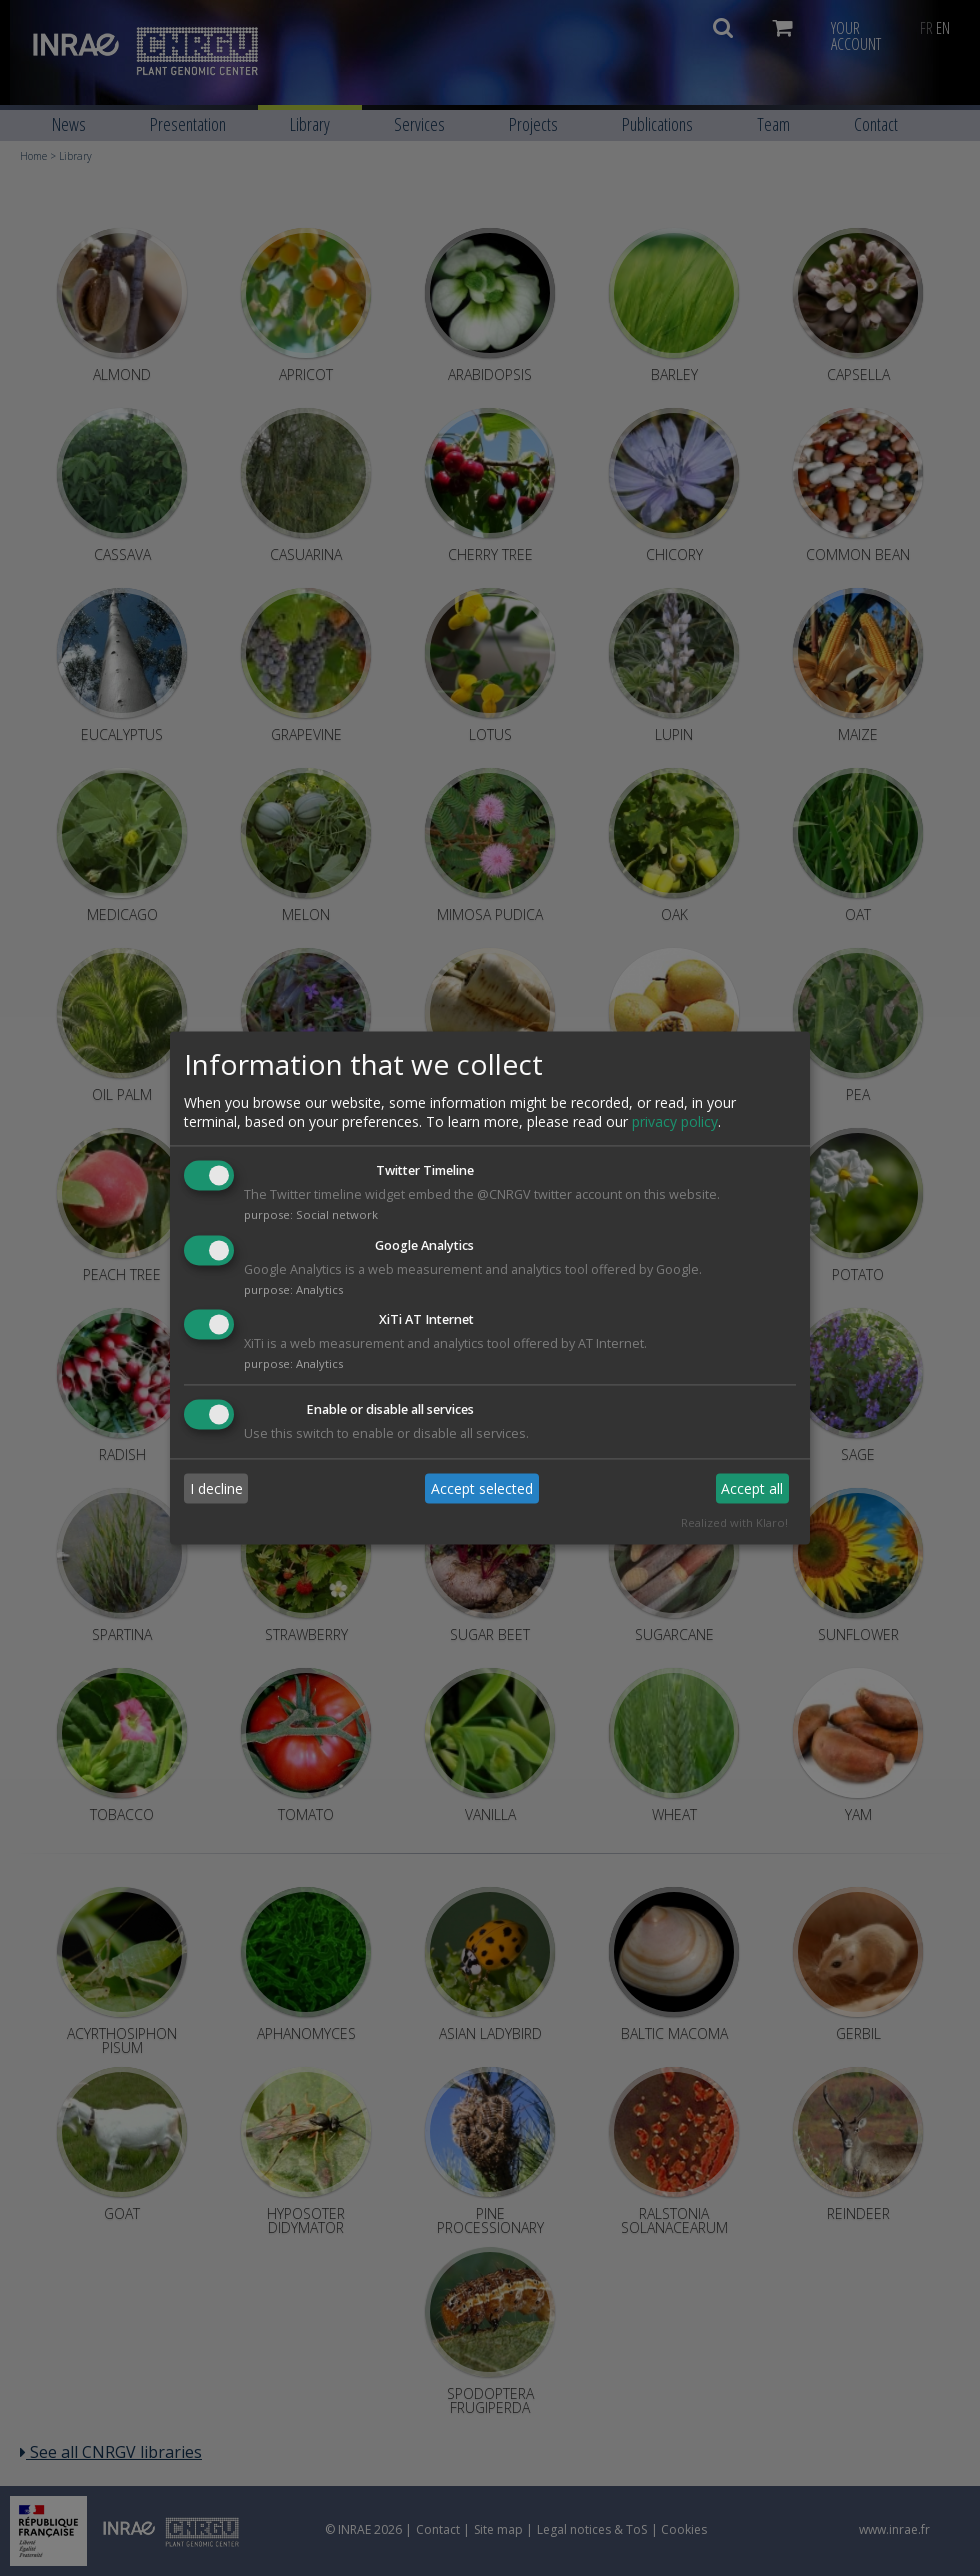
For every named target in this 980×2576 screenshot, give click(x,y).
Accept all (752, 1488)
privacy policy (675, 1121)
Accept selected (482, 1488)
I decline (216, 1488)
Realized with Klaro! (734, 1523)
